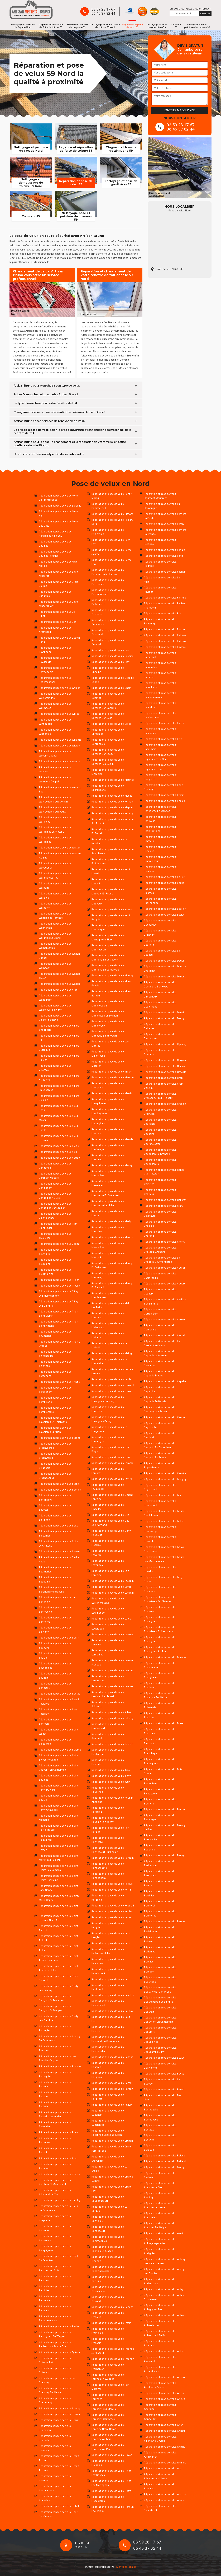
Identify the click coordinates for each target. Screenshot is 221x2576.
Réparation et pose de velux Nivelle (112, 795)
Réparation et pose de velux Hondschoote (108, 1865)
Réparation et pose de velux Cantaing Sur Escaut (160, 1409)
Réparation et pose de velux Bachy (164, 2167)
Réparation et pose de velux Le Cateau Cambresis (162, 1343)
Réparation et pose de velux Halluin (112, 2104)
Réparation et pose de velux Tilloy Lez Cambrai (58, 1303)
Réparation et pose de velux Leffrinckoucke (108, 1600)
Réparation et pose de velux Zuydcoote (55, 659)
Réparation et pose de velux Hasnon (112, 2057)
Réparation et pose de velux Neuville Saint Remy (113, 851)
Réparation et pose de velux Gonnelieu (108, 2218)
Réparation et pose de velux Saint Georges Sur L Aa (58, 1918)
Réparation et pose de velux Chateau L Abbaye (160, 1249)
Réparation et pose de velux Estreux (165, 641)
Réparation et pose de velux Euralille (60, 505)
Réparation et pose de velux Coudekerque (160, 1161)
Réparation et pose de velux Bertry (164, 1855)
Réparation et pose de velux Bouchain (160, 1731)
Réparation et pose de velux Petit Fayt (111, 542)
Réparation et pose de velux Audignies (160, 2251)
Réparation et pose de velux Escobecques (160, 715)
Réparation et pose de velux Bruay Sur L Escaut (164, 1549)
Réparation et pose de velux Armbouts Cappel (160, 2385)
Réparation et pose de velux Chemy (164, 1241)
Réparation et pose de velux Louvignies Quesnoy (108, 1399)
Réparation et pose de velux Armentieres (160, 2369)
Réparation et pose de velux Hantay (112, 2088)
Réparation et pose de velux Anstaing (160, 2406)
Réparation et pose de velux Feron (164, 524)
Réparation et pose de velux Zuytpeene (55, 649)
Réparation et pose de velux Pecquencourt (108, 592)
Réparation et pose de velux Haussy (112, 2011)
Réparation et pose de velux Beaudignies (160, 2039)
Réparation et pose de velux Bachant (160, 2175)
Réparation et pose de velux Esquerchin (160, 665)
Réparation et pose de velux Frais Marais (58, 563)
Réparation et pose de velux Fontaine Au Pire (108, 2447)
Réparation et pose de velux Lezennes (108, 1562)
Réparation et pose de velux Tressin (60, 1285)
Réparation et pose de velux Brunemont (160, 1503)
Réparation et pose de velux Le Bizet (57, 613)
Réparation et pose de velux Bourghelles (160, 1675)
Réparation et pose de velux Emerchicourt (160, 859)
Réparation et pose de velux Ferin (163, 555)
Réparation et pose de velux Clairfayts (160, 1213)
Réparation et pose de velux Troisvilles (55, 1235)
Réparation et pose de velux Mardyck (108, 1255)
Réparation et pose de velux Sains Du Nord (59, 1978)
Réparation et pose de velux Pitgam (112, 514)
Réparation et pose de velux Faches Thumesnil (164, 605)
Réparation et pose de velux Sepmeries (55, 1569)
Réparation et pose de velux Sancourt (55, 1685)
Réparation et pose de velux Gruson (112, 2140)
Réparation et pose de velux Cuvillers (160, 1052)
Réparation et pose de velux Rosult (59, 2132)
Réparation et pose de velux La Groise (109, 2168)
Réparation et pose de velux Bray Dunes (163, 1579)
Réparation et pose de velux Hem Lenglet (111, 1935)
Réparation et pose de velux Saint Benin (58, 1908)
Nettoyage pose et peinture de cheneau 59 (197, 26)
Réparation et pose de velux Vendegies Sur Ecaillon (55, 1205)
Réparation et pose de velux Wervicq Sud (60, 789)
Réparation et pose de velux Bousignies (160, 1639)
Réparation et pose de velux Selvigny (55, 1629)
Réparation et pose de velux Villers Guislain (59, 1097)
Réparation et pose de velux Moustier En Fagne (108, 891)
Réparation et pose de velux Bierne (164, 1809)
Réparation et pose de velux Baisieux (160, 2147)
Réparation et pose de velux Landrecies (108, 1678)
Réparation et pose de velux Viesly (59, 1146)
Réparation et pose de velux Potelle (59, 2506)
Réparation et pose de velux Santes (59, 1693)
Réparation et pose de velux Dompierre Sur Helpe (160, 984)
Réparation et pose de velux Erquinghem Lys (160, 767)
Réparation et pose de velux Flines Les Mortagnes (111, 2483)
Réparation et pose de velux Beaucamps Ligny (160, 2049)
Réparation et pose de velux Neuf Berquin (111, 917)
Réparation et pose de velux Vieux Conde (59, 1128)
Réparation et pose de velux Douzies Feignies (55, 553)
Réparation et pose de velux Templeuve (55, 1399)
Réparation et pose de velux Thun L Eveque (59, 1343)
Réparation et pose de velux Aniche (164, 2446)
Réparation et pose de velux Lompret (108, 1471)
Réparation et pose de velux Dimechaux (160, 994)
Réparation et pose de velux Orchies (113, 656)
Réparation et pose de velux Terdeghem (55, 1389)
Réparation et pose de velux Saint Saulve (58, 1797)
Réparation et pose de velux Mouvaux (108, 901)
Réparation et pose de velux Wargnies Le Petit (55, 875)
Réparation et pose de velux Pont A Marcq (112, 496)
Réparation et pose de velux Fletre (111, 2491)
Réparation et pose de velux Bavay (164, 2073)
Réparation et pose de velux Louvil (111, 1391)
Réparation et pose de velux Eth (162, 613)
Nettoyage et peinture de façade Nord (23, 26)
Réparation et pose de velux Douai (164, 960)
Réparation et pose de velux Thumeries (55, 1333)
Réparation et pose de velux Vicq (58, 1151)
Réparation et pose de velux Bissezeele (160, 1791)
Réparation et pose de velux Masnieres (108, 1183)
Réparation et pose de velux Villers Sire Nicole (59, 1027)
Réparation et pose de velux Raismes (55, 2278)
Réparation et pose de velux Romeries (55, 2140)
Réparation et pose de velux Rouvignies (55, 2074)
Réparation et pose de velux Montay (112, 975)
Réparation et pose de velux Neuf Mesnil (111, 871)
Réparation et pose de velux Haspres (108, 2065)
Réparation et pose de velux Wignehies (55, 731)
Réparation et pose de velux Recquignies (55, 2248)
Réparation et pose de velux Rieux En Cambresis (59, 2208)
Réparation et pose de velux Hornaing (108, 1809)
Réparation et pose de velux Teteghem (55, 1373)
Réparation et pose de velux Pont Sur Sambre (58, 2514)
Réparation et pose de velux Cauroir (165, 1267)
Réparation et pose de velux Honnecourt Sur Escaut (108, 1849)
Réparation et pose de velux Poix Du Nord (112, 521)
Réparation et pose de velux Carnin (164, 1319)
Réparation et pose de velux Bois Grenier (163, 1771)
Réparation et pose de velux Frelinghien (108, 2366)
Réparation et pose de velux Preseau (55, 2478)
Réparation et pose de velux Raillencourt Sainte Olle (55, 2344)
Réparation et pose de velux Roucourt (55, 2094)
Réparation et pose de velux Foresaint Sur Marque (108, 2406)
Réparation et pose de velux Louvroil (113, 1385)
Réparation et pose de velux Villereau (55, 1067)
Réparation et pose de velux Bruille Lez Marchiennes (164, 1559)
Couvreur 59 (176, 26)
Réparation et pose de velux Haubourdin (108, 2049)
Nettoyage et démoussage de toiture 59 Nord (105, 26)
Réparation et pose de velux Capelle (165, 1381)
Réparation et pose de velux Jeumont (108, 1736)
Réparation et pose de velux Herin (111, 1917)
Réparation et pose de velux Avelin (164, 2233)
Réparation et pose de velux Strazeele (55, 1465)
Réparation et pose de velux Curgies (165, 1060)
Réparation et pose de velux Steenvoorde (55, 1445)
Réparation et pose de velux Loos (111, 1457)
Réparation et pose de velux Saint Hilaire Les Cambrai (58, 1867)
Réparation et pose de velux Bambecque (160, 2117)
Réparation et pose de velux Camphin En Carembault (160, 1445)
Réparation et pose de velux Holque (112, 1883)
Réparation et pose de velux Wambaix (55, 965)
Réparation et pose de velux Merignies (108, 1085)
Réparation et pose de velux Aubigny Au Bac (160, 2307)
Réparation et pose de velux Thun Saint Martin (58, 1313)
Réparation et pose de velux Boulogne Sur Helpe (160, 1695)
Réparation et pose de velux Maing (112, 1353)
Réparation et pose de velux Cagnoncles (160, 1425)
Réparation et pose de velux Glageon (108, 2258)
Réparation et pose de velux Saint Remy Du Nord (58, 1787)
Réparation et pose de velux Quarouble (55, 2438)
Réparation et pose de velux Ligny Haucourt (111, 1532)
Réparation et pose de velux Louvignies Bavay (108, 1419)
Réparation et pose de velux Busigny (165, 1479)
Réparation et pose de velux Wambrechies (55, 945)
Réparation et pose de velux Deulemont (160, 1004)
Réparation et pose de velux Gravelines (108, 2158)
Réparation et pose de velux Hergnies (108, 1925)
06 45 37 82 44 (103, 13)
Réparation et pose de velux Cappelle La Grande (160, 1353)
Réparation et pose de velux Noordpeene (108, 787)
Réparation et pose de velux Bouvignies (160, 1619)
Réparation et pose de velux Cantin (164, 1417)
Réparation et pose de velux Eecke (164, 882)
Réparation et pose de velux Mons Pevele (111, 983)
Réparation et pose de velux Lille (110, 1515)
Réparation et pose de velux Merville (113, 1077)
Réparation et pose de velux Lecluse (113, 1634)
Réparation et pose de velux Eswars (165, 647)
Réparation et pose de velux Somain (60, 1489)
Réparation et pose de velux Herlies (112, 1911)
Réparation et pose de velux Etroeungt (160, 621)
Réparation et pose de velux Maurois (108, 1131)
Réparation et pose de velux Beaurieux (160, 1979)
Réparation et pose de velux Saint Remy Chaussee (58, 1807)
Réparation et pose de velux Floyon (112, 2455)
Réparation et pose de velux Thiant (59, 1381)
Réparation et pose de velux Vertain (60, 1157)
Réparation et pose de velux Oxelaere (108, 612)
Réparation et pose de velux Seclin (59, 1637)
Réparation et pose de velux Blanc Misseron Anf (59, 603)
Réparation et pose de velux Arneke (165, 2377)
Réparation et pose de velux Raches (60, 2326)
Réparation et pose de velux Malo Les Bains (111, 1305)
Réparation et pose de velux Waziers (55, 769)
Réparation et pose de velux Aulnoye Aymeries (160, 2241)
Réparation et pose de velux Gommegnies (108, 2238)
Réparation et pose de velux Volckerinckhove (55, 1017)
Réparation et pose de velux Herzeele (108, 1897)
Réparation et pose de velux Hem (111, 1943)
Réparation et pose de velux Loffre (112, 1479)
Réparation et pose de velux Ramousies (55, 2298)
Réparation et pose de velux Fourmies (108, 2396)
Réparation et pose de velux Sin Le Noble (59, 1559)
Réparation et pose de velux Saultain (55, 1675)
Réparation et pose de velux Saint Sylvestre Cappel (58, 1757)
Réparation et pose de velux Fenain (164, 550)
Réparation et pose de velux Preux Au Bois (59, 2468)
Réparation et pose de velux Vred (58, 989)
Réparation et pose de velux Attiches (160, 2343)
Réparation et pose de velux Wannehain (55, 925)
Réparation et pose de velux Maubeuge (108, 1147)
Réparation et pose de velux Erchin (164, 795)
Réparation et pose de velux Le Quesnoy (57, 2380)
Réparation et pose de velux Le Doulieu (162, 952)
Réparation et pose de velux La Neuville (109, 841)
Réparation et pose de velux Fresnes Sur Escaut (113, 2350)
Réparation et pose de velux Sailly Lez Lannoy (58, 1988)
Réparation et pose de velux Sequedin (55, 1579)
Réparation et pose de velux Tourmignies (55, 1271)
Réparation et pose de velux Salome (60, 1749)
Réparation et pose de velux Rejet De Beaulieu (58, 2258)
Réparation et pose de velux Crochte (165, 1072)
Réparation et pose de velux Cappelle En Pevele (160, 1399)
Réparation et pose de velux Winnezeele (55, 721)
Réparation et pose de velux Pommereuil (108, 506)
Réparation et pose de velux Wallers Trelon (60, 975)
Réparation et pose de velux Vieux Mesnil (59, 1118)
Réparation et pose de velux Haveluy (113, 1995)
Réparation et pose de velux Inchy (111, 1776)
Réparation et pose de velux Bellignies (160, 1949)
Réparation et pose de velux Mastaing (108, 1157)
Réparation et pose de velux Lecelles (108, 1642)
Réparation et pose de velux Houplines (108, 1789)
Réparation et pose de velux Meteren (108, 1063)
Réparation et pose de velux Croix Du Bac (58, 583)
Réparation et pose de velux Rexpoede (55, 2218)
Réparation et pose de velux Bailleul (165, 2161)
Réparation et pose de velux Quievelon (55, 2370)
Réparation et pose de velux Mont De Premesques (58, 497)
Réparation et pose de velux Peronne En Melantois (108, 572)
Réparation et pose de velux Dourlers (160, 942)
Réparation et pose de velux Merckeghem (108, 1111)
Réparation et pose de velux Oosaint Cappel (113, 679)
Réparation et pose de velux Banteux (160, 2127)
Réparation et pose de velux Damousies (160, 1036)
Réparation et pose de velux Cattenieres (160, 1311)
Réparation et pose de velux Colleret (165, 1200)
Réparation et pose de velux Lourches (108, 1409)
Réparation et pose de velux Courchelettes (160, 1141)
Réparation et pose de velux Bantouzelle (160, 2107)
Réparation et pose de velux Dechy (164, 1018)
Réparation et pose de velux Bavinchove (160, 2065)
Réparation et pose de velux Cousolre (160, 1131)
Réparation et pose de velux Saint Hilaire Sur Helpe (58, 1877)
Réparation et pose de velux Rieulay (60, 2200)
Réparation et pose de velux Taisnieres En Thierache (55, 1419)
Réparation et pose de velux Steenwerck (55, 1455)
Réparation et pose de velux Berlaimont (160, 1929)
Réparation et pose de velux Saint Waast (58, 1731)
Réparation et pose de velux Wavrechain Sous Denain (55, 799)
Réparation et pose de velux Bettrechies (160, 1837)
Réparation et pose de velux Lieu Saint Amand (110, 1522)
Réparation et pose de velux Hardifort (108, 2096)
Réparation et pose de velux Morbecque (108, 927)
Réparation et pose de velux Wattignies (55, 839)
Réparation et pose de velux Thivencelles (55, 1353)
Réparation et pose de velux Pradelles (55, 2498)
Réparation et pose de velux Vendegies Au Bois (55, 1195)
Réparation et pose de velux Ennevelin (160, 818)
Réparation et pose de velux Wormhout (55, 705)
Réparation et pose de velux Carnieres (160, 1363)
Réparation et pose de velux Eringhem (160, 777)
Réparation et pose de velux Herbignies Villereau (55, 533)
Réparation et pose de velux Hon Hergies (110, 1829)
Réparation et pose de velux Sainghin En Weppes (55, 2008)
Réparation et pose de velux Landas (112, 1670)
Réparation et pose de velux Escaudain (160, 731)
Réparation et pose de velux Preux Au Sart (59, 2458)
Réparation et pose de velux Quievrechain (55, 2360)
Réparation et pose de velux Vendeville (55, 1165)
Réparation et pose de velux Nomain (113, 801)
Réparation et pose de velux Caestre (165, 1473)
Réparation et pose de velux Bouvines (160, 1589)
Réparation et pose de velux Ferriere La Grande (165, 531)
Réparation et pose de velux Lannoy (112, 1686)
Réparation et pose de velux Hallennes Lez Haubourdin (108, 2132)
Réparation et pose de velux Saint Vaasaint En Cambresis (58, 1767)
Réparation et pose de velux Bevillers (160, 1801)
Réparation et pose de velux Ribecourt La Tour (55, 2192)
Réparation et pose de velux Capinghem (160, 1389)
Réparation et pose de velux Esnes (164, 723)
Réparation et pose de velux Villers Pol (59, 1037)
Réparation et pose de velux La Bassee (162, 2081)
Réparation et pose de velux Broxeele (160, 1539)
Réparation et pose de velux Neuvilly (113, 813)
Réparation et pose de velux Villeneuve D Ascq (160, 2438)
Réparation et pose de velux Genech (112, 2307)
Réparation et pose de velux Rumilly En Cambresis (60, 2038)
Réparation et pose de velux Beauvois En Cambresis (160, 1989)
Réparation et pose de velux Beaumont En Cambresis (160, 2019)
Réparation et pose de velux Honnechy (108, 1839)
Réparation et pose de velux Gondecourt (108, 2228)
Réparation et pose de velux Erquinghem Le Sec (160, 757)
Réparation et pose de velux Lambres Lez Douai (108, 1694)
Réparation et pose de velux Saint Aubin (58, 1948)
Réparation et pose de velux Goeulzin (108, 2279)
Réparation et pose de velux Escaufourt (160, 2508)
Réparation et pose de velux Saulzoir (55, 1655)
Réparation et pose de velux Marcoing (108, 1275)
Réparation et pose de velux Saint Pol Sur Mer (58, 1837)
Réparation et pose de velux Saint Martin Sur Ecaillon (58, 1857)
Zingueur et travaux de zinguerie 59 (77, 26)
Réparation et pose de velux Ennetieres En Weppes (160, 808)
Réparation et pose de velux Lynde (112, 1379)
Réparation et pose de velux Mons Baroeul (111, 993)
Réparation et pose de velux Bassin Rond (59, 639)
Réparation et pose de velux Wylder (59, 687)
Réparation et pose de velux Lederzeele (108, 1626)
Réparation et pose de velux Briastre (160, 1569)
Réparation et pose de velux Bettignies (160, 1873)
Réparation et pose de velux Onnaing (108, 669)
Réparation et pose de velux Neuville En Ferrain (113, 831)
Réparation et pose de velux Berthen (160, 1883)
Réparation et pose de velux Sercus (59, 1551)
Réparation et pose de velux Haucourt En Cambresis (108, 2039)
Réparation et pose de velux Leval (111, 1586)
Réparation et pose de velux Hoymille (108, 1762)
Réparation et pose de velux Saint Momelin (58, 1817)
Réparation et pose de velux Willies (59, 713)
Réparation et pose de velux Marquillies (108, 1173)
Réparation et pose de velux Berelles (160, 1959)
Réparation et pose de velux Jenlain (112, 1744)
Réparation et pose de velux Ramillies (55, 2288)
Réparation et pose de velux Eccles (164, 914)
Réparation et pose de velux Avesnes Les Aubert (160, 2205)
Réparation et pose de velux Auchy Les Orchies (164, 2271)
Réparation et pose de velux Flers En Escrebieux (113, 2508)
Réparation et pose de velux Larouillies (108, 1652)
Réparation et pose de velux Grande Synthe (112, 2178)
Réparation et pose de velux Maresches (108, 1245)
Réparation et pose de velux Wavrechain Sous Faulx (55, 809)
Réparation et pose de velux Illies (111, 1770)
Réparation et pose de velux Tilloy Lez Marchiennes (58, 1293)
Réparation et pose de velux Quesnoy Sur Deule (55, 2390)
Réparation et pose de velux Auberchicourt (160, 2323)
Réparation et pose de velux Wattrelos (55, 819)
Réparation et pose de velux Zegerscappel (55, 679)
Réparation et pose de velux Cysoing (165, 1044)
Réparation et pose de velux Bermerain (160, 1903)
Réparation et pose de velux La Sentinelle (57, 1599)
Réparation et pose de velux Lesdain (113, 1592)
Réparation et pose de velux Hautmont (108, 1987)
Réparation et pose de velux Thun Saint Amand (58, 1323)
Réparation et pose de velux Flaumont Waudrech (160, 496)
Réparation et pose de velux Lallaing (113, 1718)
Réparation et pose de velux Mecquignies (108, 1101)
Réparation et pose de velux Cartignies (160, 1327)
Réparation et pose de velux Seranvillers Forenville (55, 1589)
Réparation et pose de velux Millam (112, 1071)
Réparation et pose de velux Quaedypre (55, 2428)
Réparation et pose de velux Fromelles (108, 2330)
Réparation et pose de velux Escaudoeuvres (160, 695)
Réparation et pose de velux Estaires (160, 675)
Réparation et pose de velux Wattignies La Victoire (55, 829)
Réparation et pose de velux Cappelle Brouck (160, 1373)
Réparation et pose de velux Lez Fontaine (110, 1573)
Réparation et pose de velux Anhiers (165, 2462)
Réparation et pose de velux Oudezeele (108, 622)
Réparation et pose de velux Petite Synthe (112, 552)
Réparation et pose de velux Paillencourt (108, 602)
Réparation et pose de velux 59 (132, 26)
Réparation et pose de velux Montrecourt (108, 947)
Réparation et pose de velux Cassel (164, 1335)
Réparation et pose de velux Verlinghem (55, 1185)
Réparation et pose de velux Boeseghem (160, 1761)
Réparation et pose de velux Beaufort (160, 2029)
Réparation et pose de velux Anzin (164, 2393)
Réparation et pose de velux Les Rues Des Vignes (57, 2058)
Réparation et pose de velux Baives (164, 2155)
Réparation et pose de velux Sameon (55, 1721)
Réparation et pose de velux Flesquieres (108, 2498)
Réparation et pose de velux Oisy (111, 662)
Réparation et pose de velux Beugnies (160, 1847)
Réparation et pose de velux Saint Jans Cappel (58, 1888)
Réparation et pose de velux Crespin (165, 1103)
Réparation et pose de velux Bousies (165, 1657)
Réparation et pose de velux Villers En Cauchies (59, 1087)
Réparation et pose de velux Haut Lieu (111, 2019)
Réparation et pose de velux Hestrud (113, 1905)
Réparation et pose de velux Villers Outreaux (59, 1047)
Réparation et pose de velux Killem (112, 1712)
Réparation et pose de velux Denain (164, 1012)
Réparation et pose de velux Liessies (108, 1542)
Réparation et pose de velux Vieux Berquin (59, 1138)
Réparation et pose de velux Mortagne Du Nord (108, 937)
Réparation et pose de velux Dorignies (55, 593)
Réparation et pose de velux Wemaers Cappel (55, 779)
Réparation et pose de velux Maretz (112, 1237)
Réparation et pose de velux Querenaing (55, 2400)
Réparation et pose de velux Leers (111, 1618)
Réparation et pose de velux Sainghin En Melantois (55, 1998)
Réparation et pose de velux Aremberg (55, 629)
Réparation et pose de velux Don (58, 621)
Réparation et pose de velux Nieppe (112, 807)
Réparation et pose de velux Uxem (59, 1243)
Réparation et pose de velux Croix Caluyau (163, 1085)
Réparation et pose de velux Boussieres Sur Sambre (160, 1599)
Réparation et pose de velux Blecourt (160, 1741)
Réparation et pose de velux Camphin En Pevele (160, 1455)
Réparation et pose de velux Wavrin (59, 761)
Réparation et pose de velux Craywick (160, 1111)
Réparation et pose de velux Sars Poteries (58, 1711)
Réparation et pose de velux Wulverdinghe (55, 695)
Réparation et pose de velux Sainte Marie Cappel (59, 1898)
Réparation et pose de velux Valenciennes (55, 1215)
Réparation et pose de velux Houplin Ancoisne (112, 1799)
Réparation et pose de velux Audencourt (160, 2281)
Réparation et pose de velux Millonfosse (108, 1053)
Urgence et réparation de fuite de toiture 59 (51, 26)
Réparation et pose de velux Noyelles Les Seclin (108, 761)
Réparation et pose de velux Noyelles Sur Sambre (108, 705)
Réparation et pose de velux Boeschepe (160, 1751)
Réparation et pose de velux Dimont (165, 976)
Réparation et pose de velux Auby (163, 2289)
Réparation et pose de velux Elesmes (160, 890)
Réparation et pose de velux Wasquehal (55, 865)
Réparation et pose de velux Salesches (55, 1741)
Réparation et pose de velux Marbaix (108, 1315)
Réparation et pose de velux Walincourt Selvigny (55, 1007)
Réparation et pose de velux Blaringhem (160, 1781)
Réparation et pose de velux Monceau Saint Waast (108, 1033)
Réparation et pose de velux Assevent (160, 2359)
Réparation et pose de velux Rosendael (55, 2124)
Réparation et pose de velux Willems (60, 739)
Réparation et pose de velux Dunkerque (160, 922)
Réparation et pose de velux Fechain (165, 571)
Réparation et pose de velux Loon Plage (111, 1449)
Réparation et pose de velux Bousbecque (160, 1665)
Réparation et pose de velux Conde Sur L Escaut (164, 1171)
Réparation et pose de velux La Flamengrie (162, 506)
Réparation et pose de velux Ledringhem (108, 1610)
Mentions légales (126, 2566)
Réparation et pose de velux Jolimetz (108, 1704)
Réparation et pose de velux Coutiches (160, 1121)
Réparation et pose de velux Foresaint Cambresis (108, 2416)
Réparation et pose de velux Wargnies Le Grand (55, 935)
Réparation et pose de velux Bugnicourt (160, 1487)
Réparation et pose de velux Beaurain (160, 2009)
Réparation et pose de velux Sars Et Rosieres (59, 1701)
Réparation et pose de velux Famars (165, 597)
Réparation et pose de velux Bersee (164, 1921)
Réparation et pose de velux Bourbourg (160, 1685)
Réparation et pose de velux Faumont (160, 589)
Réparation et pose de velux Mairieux (108, 1335)
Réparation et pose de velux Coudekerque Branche (160, 1151)
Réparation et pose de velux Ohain (112, 687)
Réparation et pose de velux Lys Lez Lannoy (112, 1371)
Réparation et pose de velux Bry (162, 1495)
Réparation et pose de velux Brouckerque (160, 1529)
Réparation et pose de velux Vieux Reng (59, 1107)
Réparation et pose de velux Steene (59, 1437)
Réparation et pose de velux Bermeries (160, 1913)
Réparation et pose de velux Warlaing (55, 895)
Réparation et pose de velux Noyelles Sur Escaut (108, 751)
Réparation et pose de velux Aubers (165, 2315)
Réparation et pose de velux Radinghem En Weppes (55, 2334)
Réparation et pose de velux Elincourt (160, 849)
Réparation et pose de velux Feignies (160, 563)
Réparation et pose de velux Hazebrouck (108, 1971)
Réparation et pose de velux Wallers (60, 983)
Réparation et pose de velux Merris (112, 1093)
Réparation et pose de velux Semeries (55, 1619)
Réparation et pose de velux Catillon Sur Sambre (165, 1301)
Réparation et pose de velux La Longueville (109, 1429)
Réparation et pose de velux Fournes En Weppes (108, 2376)
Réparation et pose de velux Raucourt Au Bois (55, 2268)
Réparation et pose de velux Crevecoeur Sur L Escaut (160, 1095)
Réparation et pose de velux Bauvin (164, 2089)
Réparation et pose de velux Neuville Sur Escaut (113, 821)
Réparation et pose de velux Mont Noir (58, 513)
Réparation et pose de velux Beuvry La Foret (164, 1827)
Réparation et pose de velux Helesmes (108, 1961)
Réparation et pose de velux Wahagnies (55, 997)
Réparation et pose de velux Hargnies (108, 2075)
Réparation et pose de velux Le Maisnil (109, 1345)
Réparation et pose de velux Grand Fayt (112, 2188)
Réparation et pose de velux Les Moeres (110, 1043)
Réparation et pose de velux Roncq (59, 2158)
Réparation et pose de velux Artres (164, 2351)
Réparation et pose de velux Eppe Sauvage (163, 787)
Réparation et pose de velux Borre (164, 1723)
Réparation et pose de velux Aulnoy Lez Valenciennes (164, 2261)
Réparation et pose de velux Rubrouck (55, 2084)
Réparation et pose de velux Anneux (165, 2430)
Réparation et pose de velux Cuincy (164, 1066)
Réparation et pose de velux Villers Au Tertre (59, 1077)
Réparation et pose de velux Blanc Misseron (59, 573)
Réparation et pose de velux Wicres (59, 745)
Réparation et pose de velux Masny (112, 1165)
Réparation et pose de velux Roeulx (59, 2174)
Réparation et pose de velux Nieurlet (113, 779)
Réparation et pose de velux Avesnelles (160, 2215)
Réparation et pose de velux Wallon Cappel (59, 955)
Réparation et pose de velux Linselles (108, 1506)
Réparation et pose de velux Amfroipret (160, 2454)
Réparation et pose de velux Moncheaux (108, 1023)
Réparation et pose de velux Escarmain (160, 747)
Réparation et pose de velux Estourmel (160, 655)
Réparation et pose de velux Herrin (112, 1889)
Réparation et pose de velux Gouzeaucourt (108, 2198)
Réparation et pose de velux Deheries (160, 1026)
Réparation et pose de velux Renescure (55, 2238)
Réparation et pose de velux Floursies (108, 2462)
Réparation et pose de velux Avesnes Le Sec (160, 2185)
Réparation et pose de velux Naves (112, 909)
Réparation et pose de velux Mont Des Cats (58, 523)
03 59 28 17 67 (103, 9)
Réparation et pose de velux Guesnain (108, 2112)
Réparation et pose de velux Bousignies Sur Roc (160, 1649)
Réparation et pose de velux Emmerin (160, 839)
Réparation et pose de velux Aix (162, 2468)
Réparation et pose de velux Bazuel (164, 2057)
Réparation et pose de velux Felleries (160, 542)
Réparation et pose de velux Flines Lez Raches (111, 2473)
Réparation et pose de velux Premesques (55, 2488)
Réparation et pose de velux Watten (59, 847)
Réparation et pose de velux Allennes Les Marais (160, 2476)
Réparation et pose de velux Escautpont (160, 705)
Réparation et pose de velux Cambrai (160, 1435)
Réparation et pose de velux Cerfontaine (160, 1275)
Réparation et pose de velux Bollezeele (160, 1705)
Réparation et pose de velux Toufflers (55, 1251)
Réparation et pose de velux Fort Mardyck (110, 2386)
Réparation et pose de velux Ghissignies (108, 2289)
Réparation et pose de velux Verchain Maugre (55, 1175)
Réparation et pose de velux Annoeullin (160, 2416)
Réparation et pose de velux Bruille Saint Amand (164, 1513)
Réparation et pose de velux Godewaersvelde (108, 2269)
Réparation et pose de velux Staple (59, 1483)
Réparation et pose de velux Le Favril (162, 579)
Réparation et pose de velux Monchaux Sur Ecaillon (108, 1013)
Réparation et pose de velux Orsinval (108, 642)
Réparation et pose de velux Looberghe (108, 1439)
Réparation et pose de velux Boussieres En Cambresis (160, 1629)
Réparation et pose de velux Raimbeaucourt (55, 2318)
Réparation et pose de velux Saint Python (58, 1847)
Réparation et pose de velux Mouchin (108, 881)
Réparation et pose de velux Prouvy (59, 2408)
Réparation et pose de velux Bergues (160, 1969)
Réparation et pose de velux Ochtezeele (108, 741)
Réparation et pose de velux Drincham (160, 932)
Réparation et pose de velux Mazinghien (108, 1121)
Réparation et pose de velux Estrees (165, 635)
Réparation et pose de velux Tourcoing (55, 1261)
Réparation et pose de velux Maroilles (108, 1229)
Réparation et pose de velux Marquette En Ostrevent (108, 1193)
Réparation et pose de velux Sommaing (55, 1497)
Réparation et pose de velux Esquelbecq (160, 685)
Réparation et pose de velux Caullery (160, 1291)
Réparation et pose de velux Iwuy (111, 1781)
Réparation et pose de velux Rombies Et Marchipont (55, 2182)
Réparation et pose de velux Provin (59, 2420)
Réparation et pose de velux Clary (163, 1205)
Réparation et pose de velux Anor (163, 2425)
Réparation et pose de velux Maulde (112, 1139)
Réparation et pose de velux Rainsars (55, 2308)
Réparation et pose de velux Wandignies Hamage (55, 915)
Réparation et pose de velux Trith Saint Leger (58, 1225)
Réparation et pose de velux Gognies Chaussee (108, 2248)
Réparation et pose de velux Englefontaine (160, 828)
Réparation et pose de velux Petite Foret (112, 562)
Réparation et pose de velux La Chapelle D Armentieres (162, 1259)
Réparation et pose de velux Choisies (160, 1223)
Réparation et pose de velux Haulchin (108, 2029)
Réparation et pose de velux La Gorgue (109, 2208)
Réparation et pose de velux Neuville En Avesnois (113, 861)
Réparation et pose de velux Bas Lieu (163, 2097)
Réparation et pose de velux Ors (110, 650)
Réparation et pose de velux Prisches (55, 2448)
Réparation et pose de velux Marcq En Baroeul (112, 1285)
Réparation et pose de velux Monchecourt (108, 1003)
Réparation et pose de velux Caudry (164, 1283)
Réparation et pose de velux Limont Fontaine (112, 1496)
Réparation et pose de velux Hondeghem (108, 1875)
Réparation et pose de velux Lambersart (108, 1726)
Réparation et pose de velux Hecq (111, 1979)
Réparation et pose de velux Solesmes (55, 1533)
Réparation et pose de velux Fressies (108, 2315)
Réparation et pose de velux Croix (163, 1077)
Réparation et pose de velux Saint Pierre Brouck (58, 1827)
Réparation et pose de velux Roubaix (55, 2104)
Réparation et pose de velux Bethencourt (160, 1863)
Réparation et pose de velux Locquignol (108, 1486)
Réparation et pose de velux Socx (58, 1525)
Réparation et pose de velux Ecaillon (165, 908)
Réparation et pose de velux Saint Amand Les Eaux (58, 1958)
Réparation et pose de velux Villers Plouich (59, 1057)
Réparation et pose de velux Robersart (55, 2166)
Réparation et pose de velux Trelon (59, 1279)
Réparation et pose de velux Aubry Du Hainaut (164, 2297)
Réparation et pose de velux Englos (164, 801)
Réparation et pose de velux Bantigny (160, 2137)
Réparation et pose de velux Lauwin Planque (112, 1662)
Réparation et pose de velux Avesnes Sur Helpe (160, 2225)
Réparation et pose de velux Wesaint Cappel (55, 753)
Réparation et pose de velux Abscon (165, 2494)
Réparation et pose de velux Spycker (55, 1507)
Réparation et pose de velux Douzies (55, 543)
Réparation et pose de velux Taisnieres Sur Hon (55, 1429)
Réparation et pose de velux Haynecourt (108, 2003)
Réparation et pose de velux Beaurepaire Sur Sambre (160, 1999)
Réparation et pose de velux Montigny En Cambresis (108, 967)
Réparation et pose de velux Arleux (164, 2399)
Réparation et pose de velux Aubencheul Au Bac (160, 2333)
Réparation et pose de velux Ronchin (55, 2150)
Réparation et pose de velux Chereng (160, 1233)
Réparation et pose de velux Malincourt (108, 1325)
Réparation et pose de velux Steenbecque (55, 1475)
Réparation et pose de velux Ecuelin (165, 877)
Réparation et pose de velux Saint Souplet (58, 1777)
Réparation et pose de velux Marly (111, 1221)
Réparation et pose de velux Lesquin (113, 1581)
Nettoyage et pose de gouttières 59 (156, 26)
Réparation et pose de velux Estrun (164, 629)
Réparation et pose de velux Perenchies (108, 582)
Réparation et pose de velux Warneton (55, 905)
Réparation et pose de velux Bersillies (160, 1893)
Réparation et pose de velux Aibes (164, 2500)
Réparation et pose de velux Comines (160, 1181)
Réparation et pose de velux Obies (111, 723)
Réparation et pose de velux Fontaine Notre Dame (108, 2427)
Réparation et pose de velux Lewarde (108, 1552)
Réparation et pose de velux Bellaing (160, 1939)
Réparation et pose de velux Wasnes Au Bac (60, 855)
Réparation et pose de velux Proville (60, 2414)
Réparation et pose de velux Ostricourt (108, 632)
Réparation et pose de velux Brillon (164, 1521)
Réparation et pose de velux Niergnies (108, 771)
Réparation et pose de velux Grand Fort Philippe (112, 2148)
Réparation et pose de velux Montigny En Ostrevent (108, 957)
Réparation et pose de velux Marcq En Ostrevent (112, 1265)
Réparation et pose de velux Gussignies (108, 2122)
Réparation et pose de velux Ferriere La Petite (165, 516)
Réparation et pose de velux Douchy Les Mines (165, 968)
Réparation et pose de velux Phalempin (108, 531)
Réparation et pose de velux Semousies (55, 1609)
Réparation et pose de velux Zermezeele (55, 669)
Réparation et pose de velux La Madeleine (109, 1361)
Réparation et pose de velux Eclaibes (160, 869)
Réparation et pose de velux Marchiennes (108, 1295)
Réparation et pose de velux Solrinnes (55, 1517)
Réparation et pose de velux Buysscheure (160, 1465)
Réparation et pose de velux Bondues (160, 1715)
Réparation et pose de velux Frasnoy (113, 2358)
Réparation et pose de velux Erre (163, 739)
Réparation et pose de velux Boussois (160, 1609)
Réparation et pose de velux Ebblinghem (160, 900)
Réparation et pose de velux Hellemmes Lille (108, 1951)
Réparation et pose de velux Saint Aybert (58, 1928)
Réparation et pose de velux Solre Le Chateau (58, 1543)
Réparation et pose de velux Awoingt (160, 2195)
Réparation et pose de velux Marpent (108, 1213)
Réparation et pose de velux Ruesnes (55, 2048)
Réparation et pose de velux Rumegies (55, 2028)
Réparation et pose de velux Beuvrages (160, 1817)
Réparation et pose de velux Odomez (108, 695)
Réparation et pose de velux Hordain (113, 1857)
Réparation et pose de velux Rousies (60, 2066)
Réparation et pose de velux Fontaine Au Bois (108, 2437)
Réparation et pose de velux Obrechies (108, 731)
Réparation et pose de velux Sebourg (55, 1645)
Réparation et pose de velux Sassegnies (55, 1665)
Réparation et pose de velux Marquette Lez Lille (108, 1203)
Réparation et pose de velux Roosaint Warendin (55, 2114)
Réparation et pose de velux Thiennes (55, 1363)
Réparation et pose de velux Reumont (55, 2228)
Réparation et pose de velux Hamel (112, 2083)
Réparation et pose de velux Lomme (113, 1463)
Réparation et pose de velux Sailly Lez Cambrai (58, 2018)
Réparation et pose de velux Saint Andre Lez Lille (58, 1968)
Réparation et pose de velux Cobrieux (160, 1192)
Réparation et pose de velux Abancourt (160, 2486)
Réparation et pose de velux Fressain (108, 2340)
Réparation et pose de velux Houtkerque (108, 1752)
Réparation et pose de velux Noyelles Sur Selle (108, 715)
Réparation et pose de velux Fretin (111, 2323)
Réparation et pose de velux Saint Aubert (58, 1938)
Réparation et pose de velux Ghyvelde (108, 2299)
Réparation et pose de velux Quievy (59, 2352)
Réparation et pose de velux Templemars (55, 1409)
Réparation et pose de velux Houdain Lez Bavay (108, 1819)
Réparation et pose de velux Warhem (55, 885)
